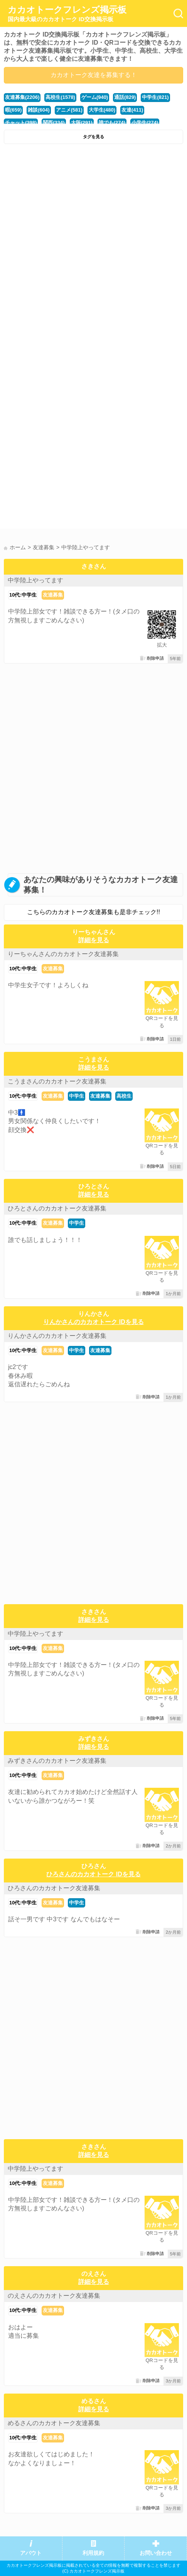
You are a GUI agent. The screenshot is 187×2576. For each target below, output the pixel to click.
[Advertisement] (93, 245)
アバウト (31, 2553)
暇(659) (13, 110)
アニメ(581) (69, 110)
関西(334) (53, 122)
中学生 (76, 1096)
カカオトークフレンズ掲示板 (67, 14)
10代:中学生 (23, 595)
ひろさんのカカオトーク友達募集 (54, 1888)
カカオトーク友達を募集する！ (94, 75)
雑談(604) (38, 110)
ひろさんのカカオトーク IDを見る (93, 1874)
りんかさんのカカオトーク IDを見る (93, 1322)
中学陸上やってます (35, 580)
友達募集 (53, 595)
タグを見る (93, 136)
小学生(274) (144, 122)
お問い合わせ (156, 2553)
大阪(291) (82, 122)
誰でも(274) (112, 122)
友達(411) (132, 110)
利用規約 (93, 2553)
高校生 (123, 1096)
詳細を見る (93, 940)
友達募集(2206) (22, 97)
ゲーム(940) (94, 97)
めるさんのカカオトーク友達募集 (54, 2423)
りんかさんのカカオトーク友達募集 (57, 1335)
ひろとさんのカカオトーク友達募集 (57, 1208)
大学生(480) (102, 110)
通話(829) (125, 97)
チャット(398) (21, 122)
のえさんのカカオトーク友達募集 (54, 2295)
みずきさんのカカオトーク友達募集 (57, 1760)
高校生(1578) (60, 97)
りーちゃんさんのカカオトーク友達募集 (63, 954)
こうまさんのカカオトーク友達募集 (57, 1081)
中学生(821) (155, 97)
